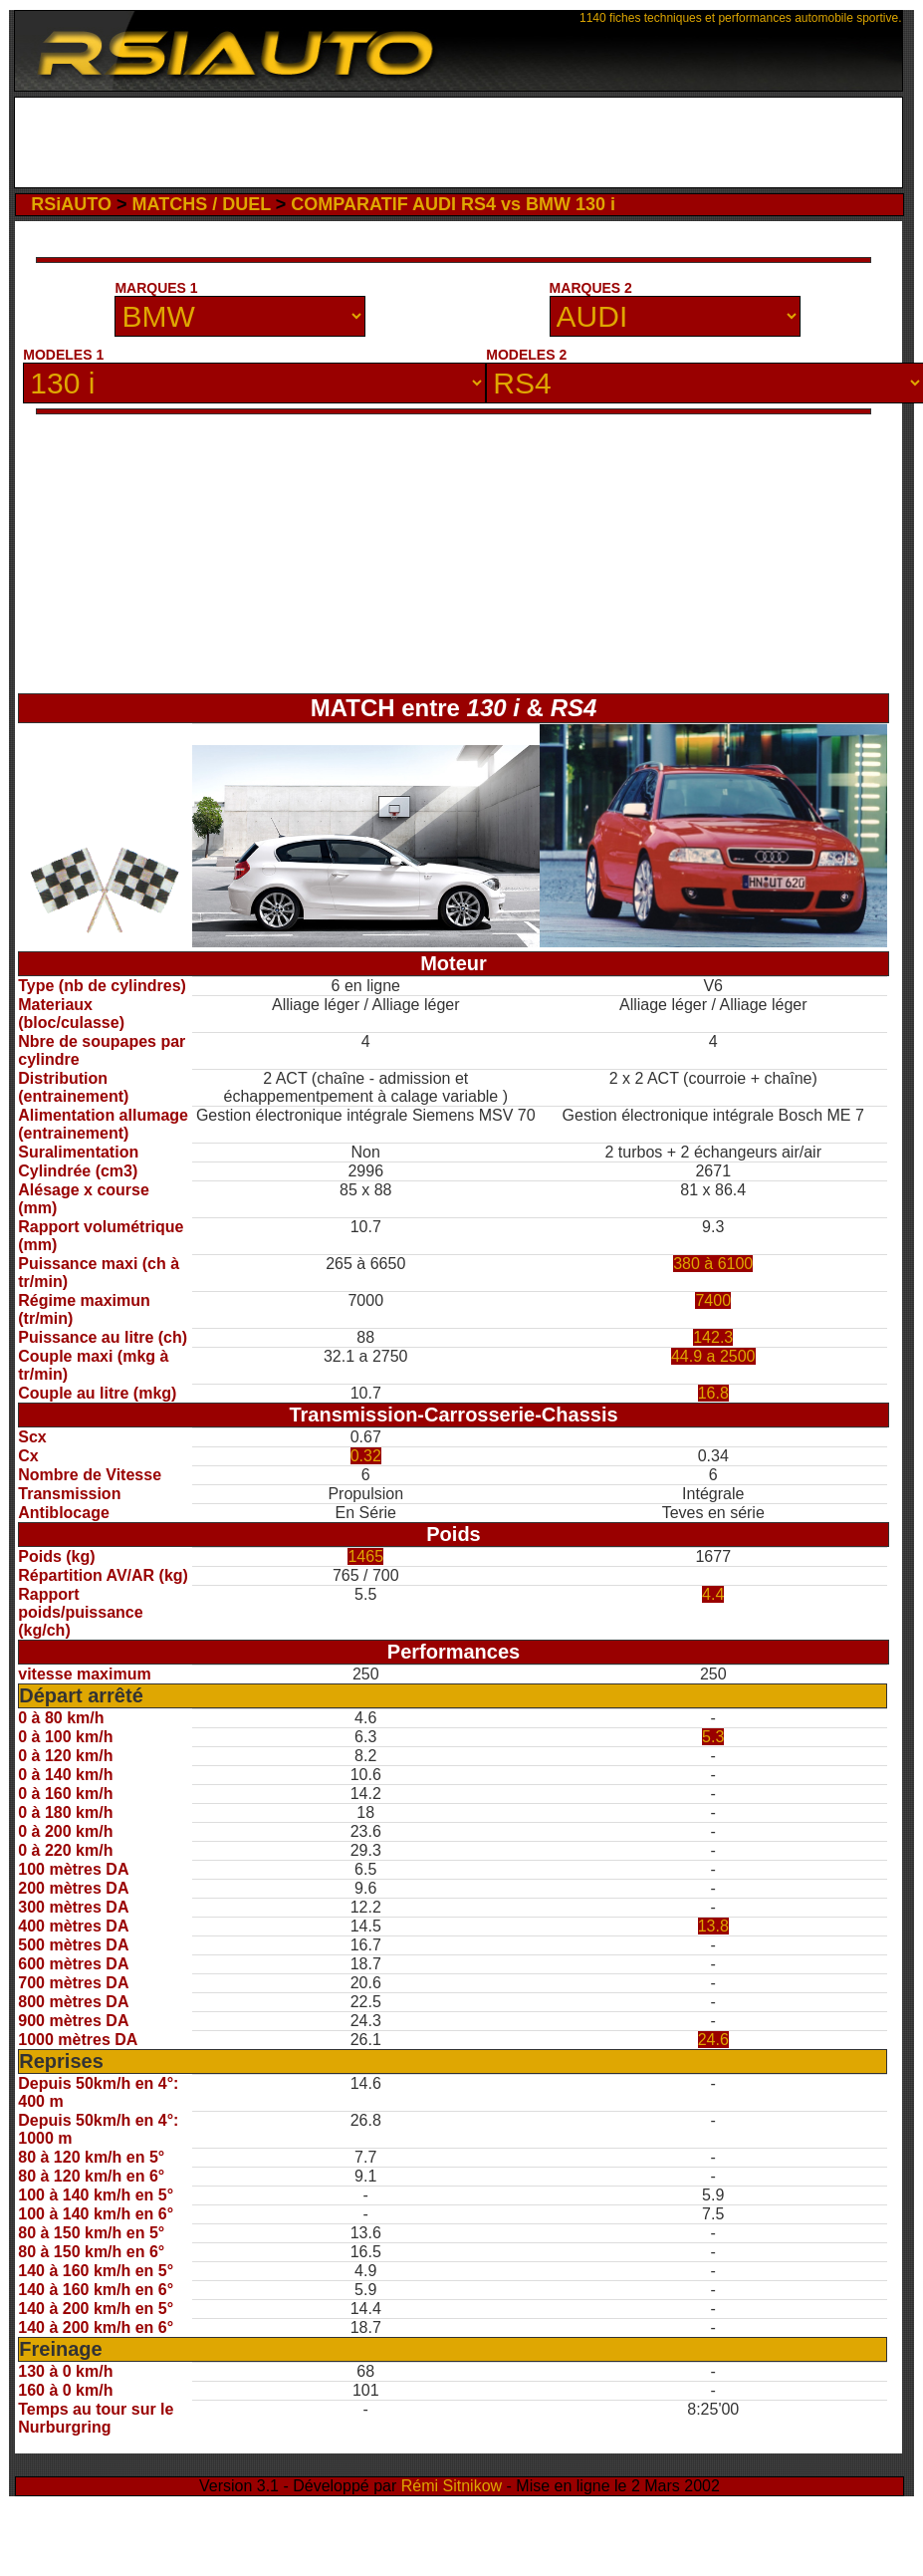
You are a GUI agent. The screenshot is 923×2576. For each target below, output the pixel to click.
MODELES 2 (526, 355)
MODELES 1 (63, 355)
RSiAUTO (71, 204)
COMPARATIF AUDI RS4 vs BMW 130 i (453, 204)
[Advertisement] (458, 142)
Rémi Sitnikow (451, 2485)
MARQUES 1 (156, 288)
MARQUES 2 (591, 288)
